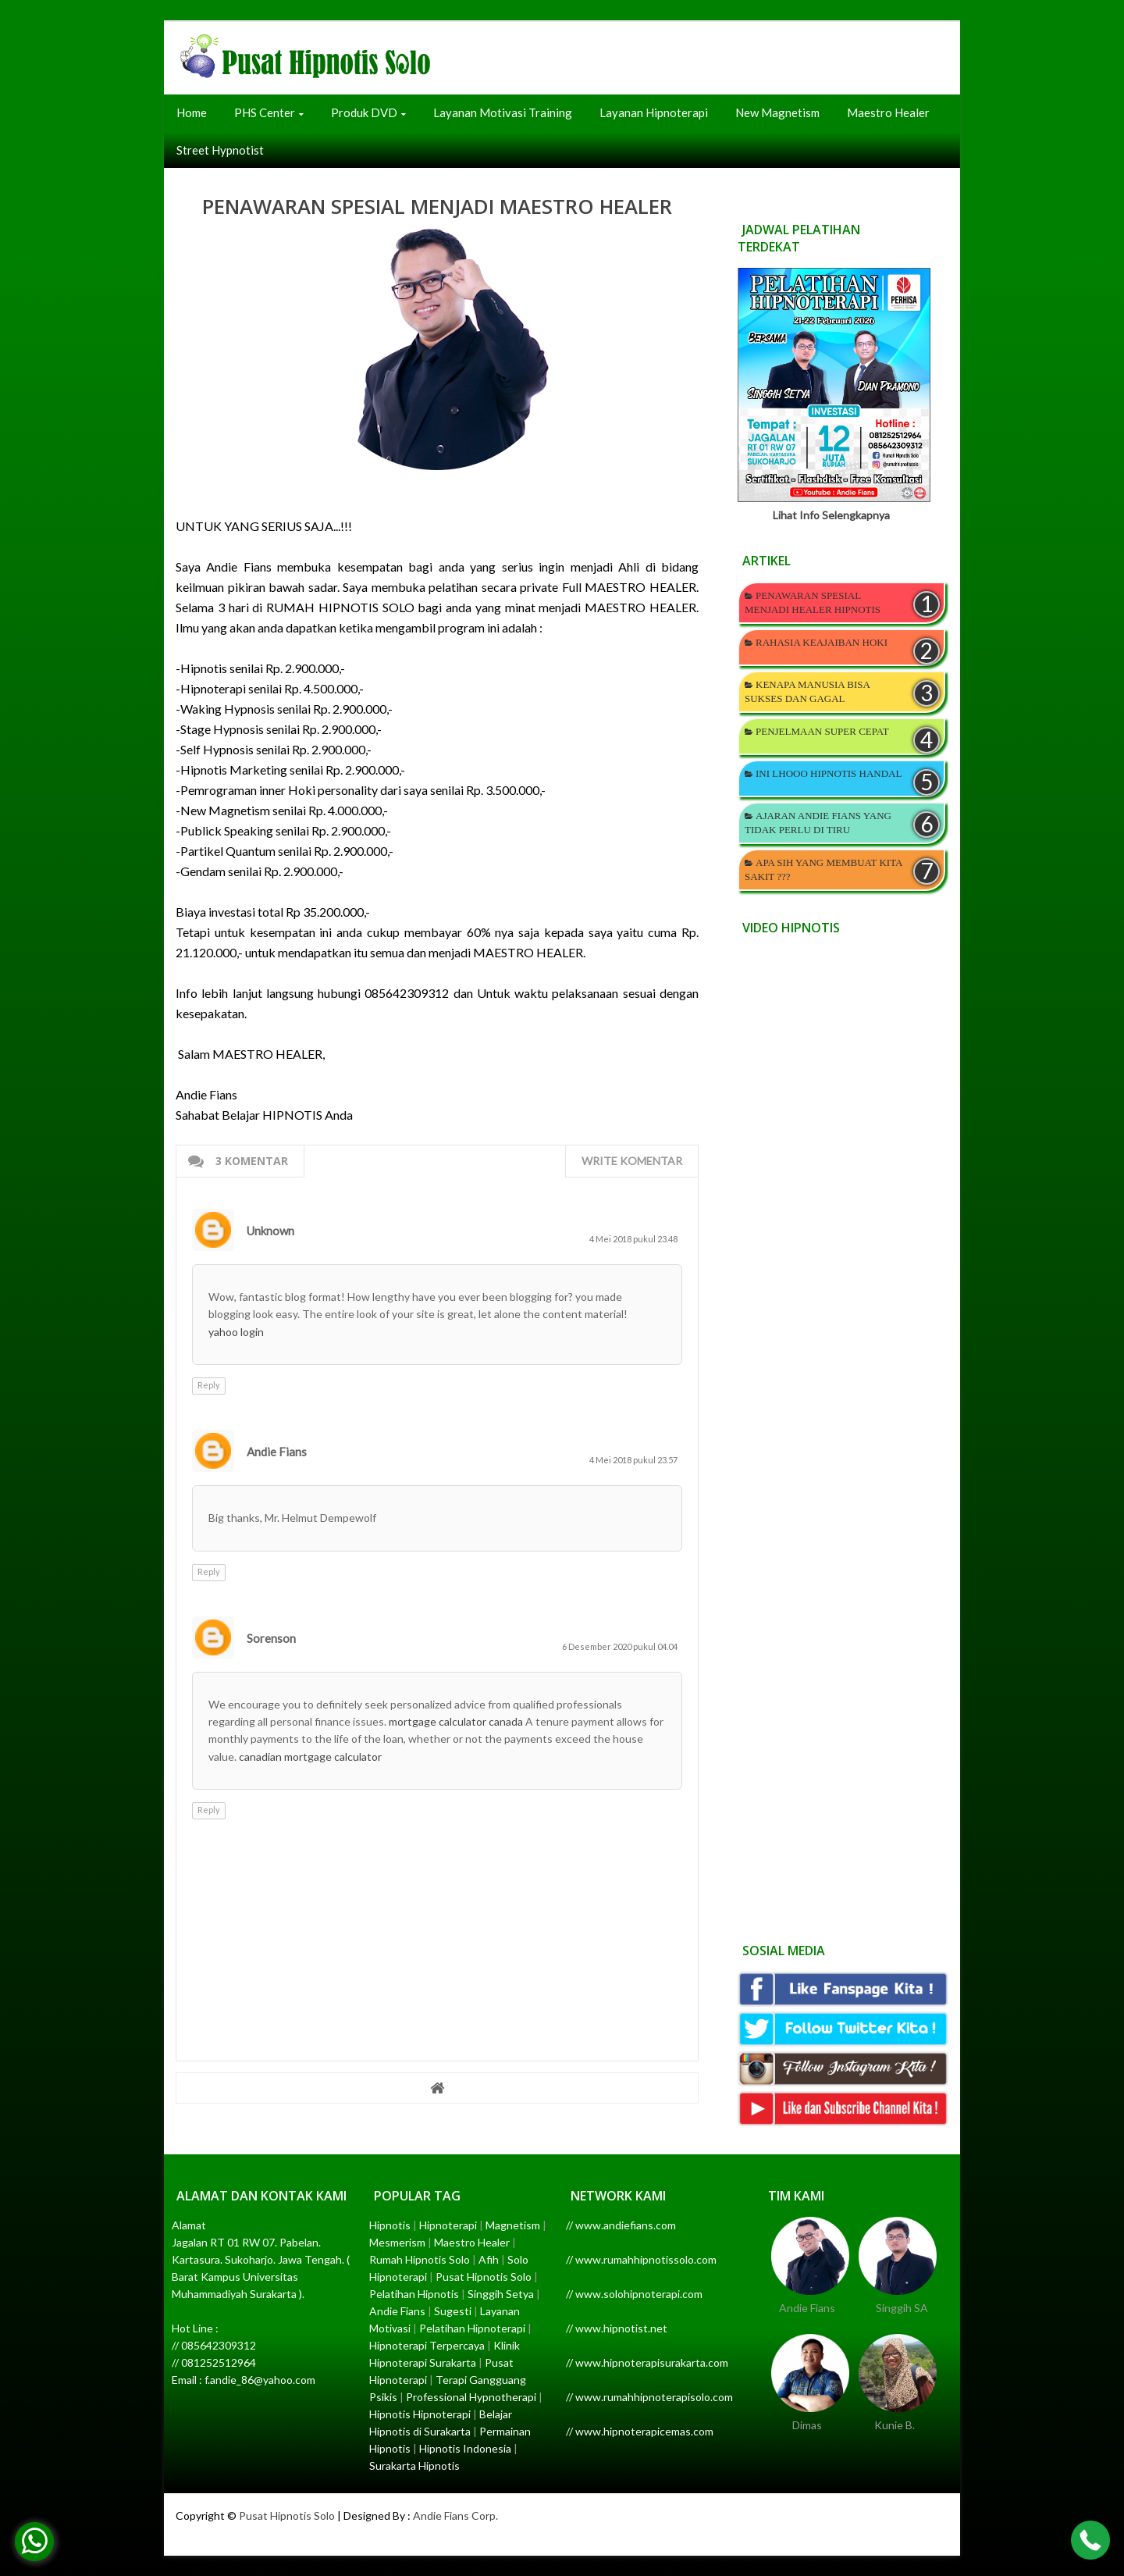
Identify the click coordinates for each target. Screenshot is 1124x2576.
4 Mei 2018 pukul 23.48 (633, 1239)
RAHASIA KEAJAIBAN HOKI (821, 642)
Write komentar (632, 1160)
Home (191, 112)
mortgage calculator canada (456, 1721)
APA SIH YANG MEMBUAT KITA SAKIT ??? (823, 869)
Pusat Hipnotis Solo (287, 2515)
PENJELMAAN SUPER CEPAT (822, 731)
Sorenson (271, 1638)
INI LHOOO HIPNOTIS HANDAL (829, 773)
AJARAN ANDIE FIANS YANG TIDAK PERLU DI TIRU (818, 823)
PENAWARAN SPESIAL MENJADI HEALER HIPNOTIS (812, 602)
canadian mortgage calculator (310, 1756)
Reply (208, 1385)
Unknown (270, 1231)
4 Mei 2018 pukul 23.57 (633, 1460)
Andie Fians (277, 1452)
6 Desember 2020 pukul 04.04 (620, 1646)
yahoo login (236, 1331)
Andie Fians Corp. (455, 2515)
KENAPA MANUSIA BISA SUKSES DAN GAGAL (807, 691)
